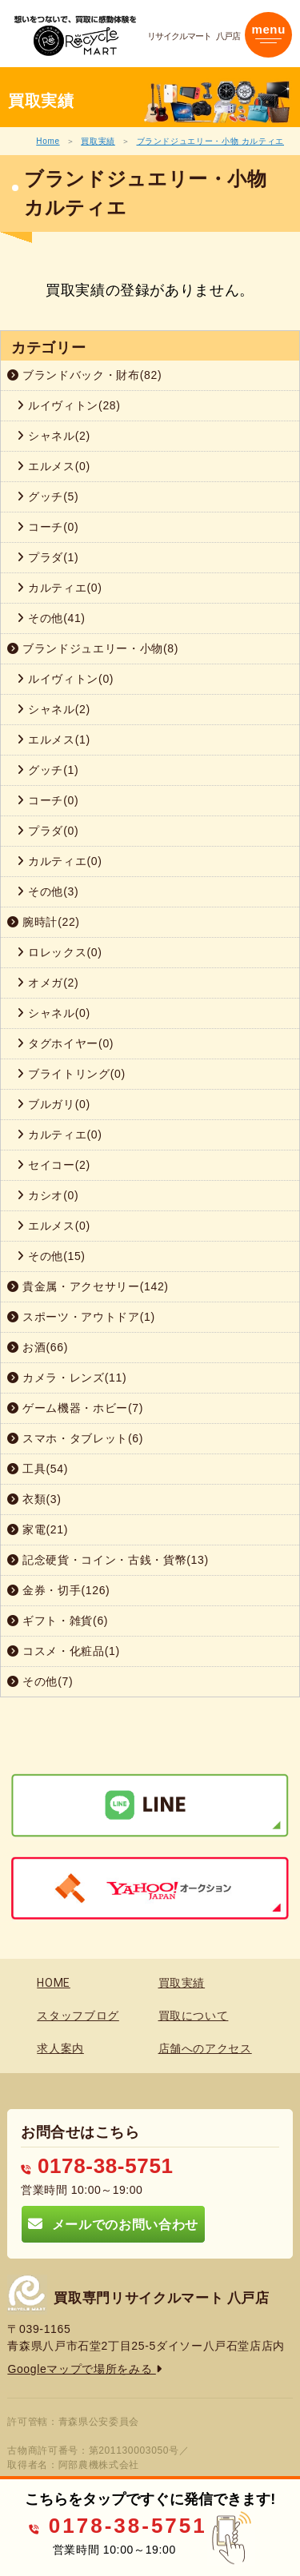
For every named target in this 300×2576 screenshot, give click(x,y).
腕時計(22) (43, 921)
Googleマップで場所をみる (84, 2369)
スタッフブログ (78, 2015)
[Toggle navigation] (268, 35)
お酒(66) (37, 1347)
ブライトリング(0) (71, 1073)
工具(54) (37, 1468)
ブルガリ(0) (53, 1104)
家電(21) (37, 1529)
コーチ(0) (47, 526)
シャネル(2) (53, 435)
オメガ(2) (47, 982)
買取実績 (98, 141)
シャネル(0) (53, 1013)
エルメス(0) (53, 466)
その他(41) (51, 618)
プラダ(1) (47, 557)
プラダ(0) (47, 830)
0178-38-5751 (97, 2166)
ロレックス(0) (59, 952)
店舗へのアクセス (205, 2048)
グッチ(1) (47, 770)
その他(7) (40, 1681)
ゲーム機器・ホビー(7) (75, 1408)
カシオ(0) (47, 1195)
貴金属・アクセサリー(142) (88, 1286)
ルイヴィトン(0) (65, 678)
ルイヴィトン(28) (69, 405)
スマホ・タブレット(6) (75, 1438)
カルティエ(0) (59, 587)
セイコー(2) (53, 1164)
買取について (193, 2015)
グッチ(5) (47, 496)
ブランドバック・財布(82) (84, 375)
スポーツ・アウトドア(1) (81, 1316)
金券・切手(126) (58, 1590)
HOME (53, 1982)
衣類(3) (34, 1499)
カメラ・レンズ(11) (66, 1377)
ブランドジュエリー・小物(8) (92, 648)
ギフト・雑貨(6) (57, 1620)
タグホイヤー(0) (65, 1043)
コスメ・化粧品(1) (63, 1651)
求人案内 (60, 2048)
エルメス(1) (53, 739)
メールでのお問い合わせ (113, 2223)
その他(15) (51, 1256)
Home (47, 141)
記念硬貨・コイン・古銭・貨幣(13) (108, 1559)
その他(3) (47, 891)
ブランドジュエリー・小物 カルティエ (210, 141)
